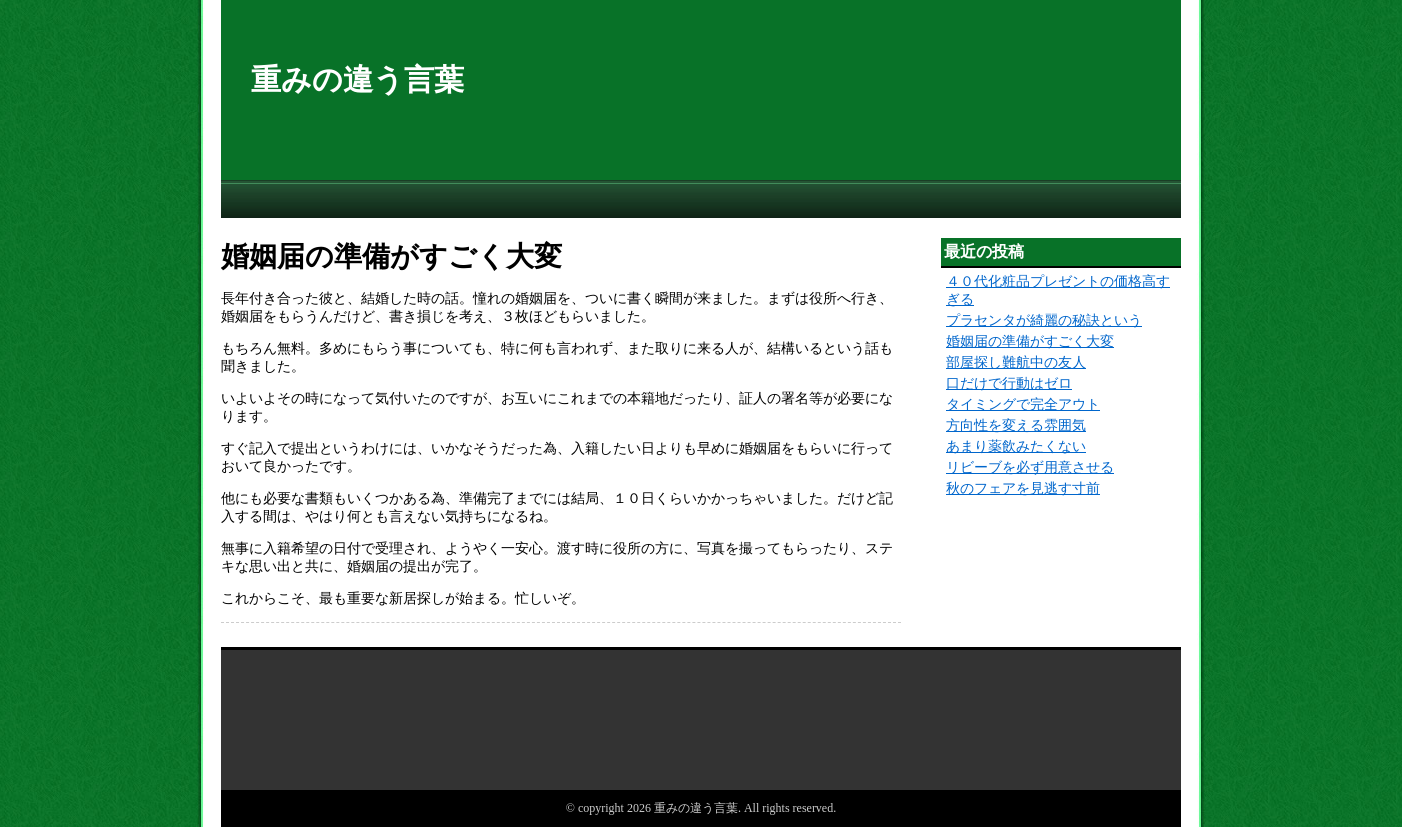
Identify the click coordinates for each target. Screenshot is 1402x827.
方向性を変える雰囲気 (1016, 425)
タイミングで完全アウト (1023, 404)
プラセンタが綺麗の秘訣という (1044, 320)
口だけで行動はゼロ (1009, 383)
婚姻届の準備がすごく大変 (1030, 341)
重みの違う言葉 (357, 79)
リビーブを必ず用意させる (1030, 467)
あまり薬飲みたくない (1016, 446)
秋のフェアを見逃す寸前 (1023, 488)
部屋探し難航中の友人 (1016, 362)
